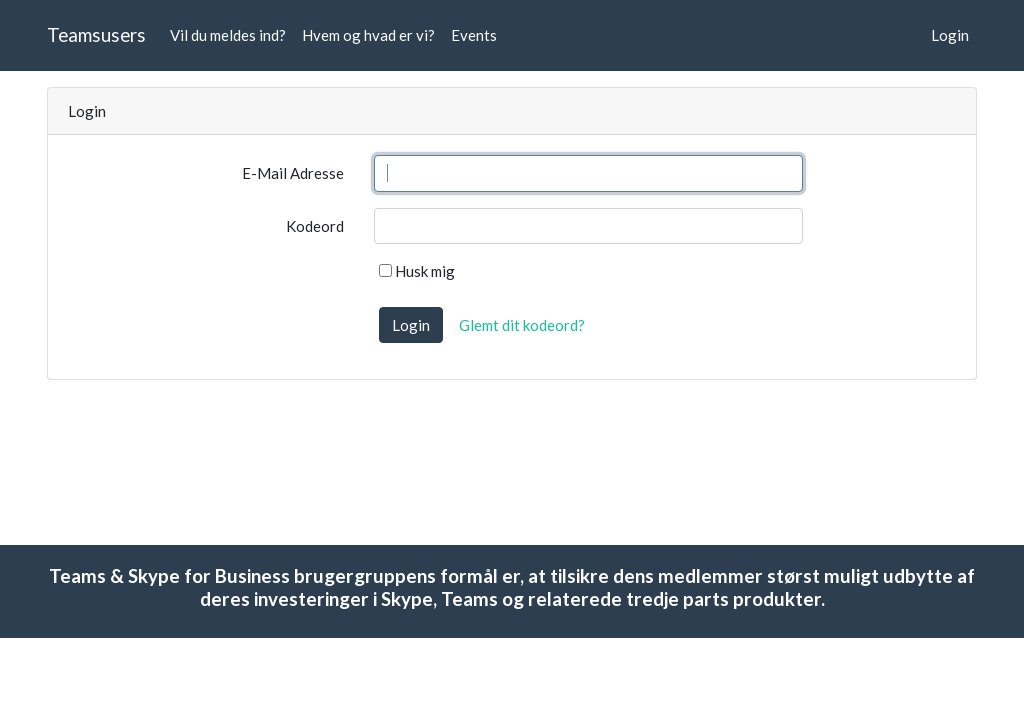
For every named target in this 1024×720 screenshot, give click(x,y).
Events (474, 35)
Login (950, 35)
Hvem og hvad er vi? (368, 35)
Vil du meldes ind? (228, 35)
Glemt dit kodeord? (522, 325)
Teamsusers (96, 34)
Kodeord (315, 226)
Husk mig (417, 271)
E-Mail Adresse (293, 173)
